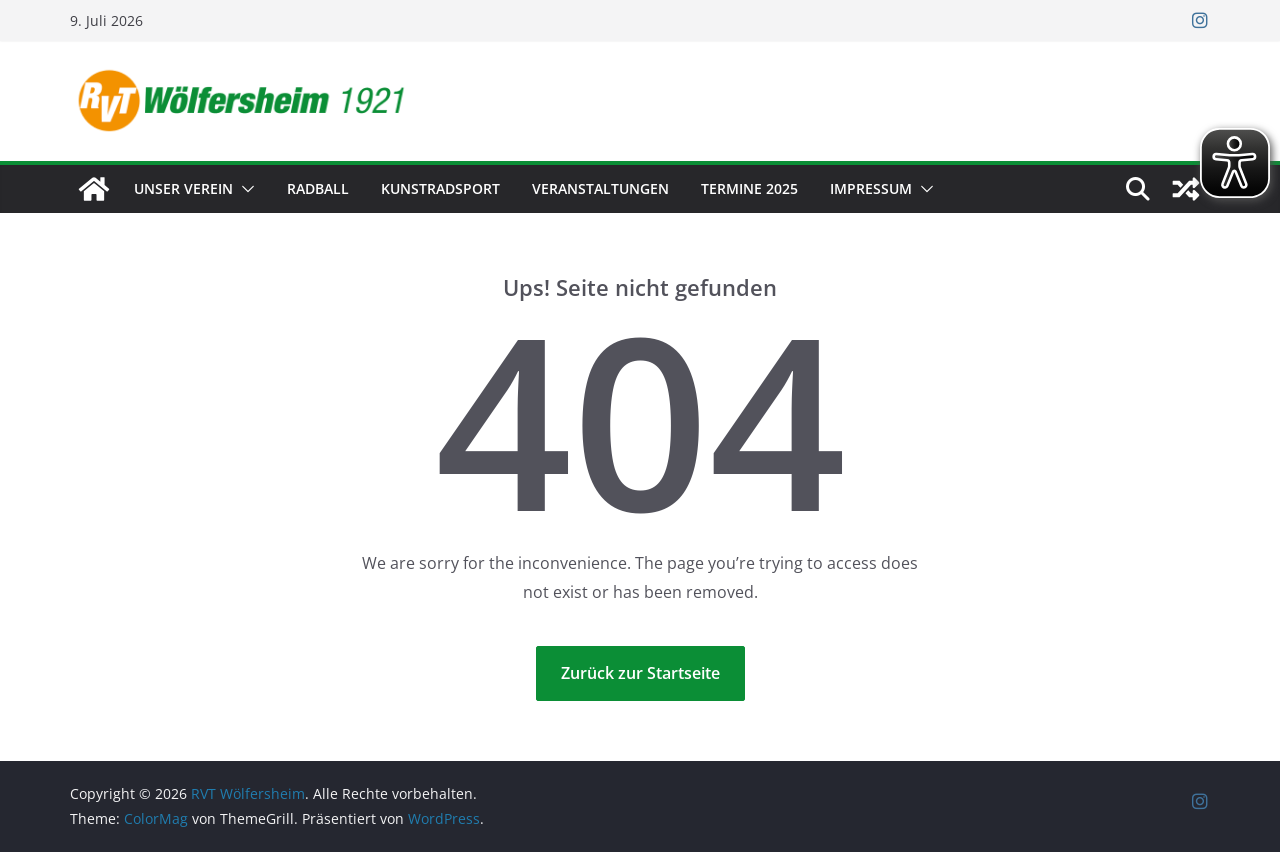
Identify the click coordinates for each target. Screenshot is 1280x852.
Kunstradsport (440, 188)
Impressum (871, 188)
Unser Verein (183, 188)
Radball (318, 188)
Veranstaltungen (600, 188)
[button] (244, 189)
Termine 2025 (749, 188)
